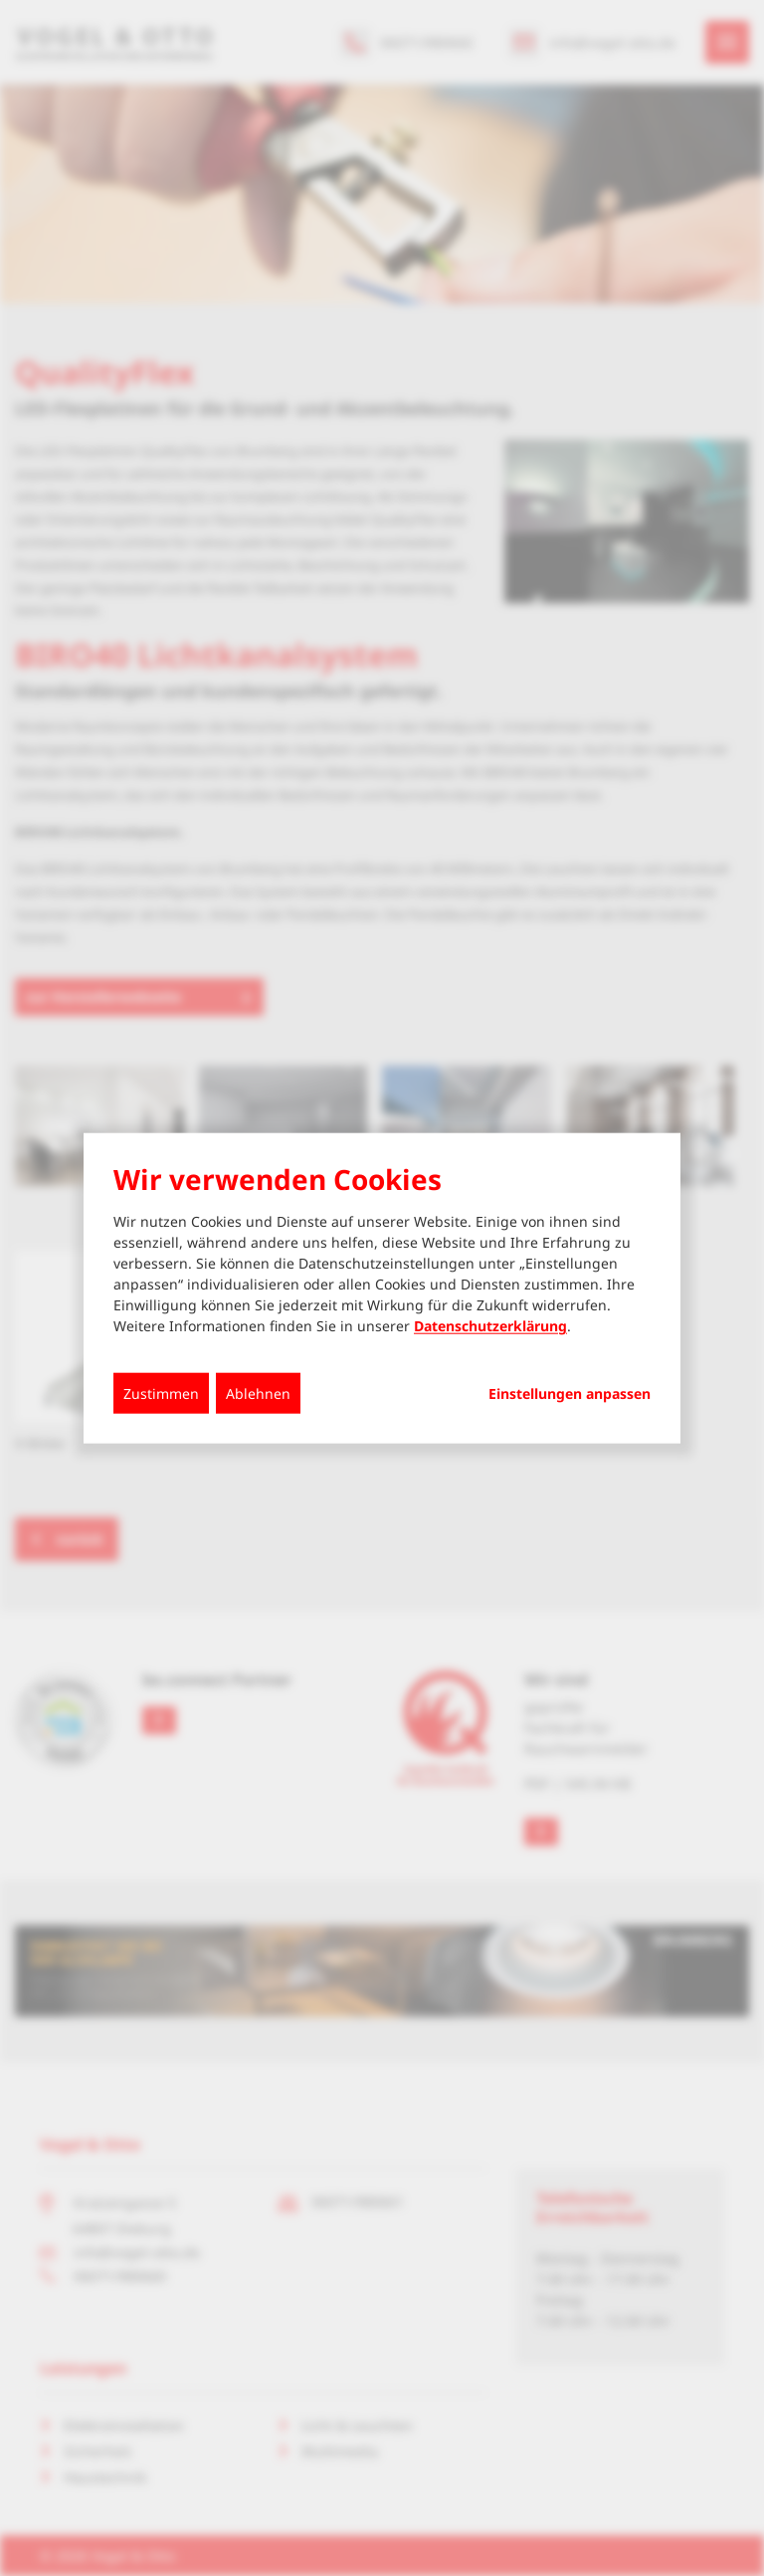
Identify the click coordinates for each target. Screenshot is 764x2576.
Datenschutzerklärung (490, 1325)
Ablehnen (258, 1393)
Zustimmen (161, 1393)
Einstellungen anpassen (569, 1394)
